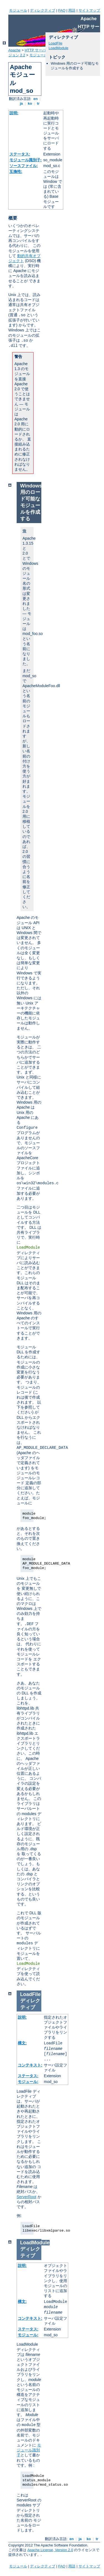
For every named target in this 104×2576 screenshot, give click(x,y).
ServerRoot (26, 2197)
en (35, 99)
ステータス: (19, 154)
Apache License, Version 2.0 (50, 2550)
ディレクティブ (42, 10)
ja (21, 103)
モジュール (18, 10)
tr (38, 103)
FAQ (61, 10)
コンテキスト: (30, 2065)
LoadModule (59, 48)
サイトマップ (89, 10)
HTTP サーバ (35, 50)
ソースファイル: (23, 166)
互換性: (15, 171)
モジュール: (28, 2081)
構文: (22, 2043)
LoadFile (55, 43)
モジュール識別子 (29, 2450)
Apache (14, 50)
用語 (71, 10)
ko (30, 103)
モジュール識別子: (25, 160)
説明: (14, 113)
